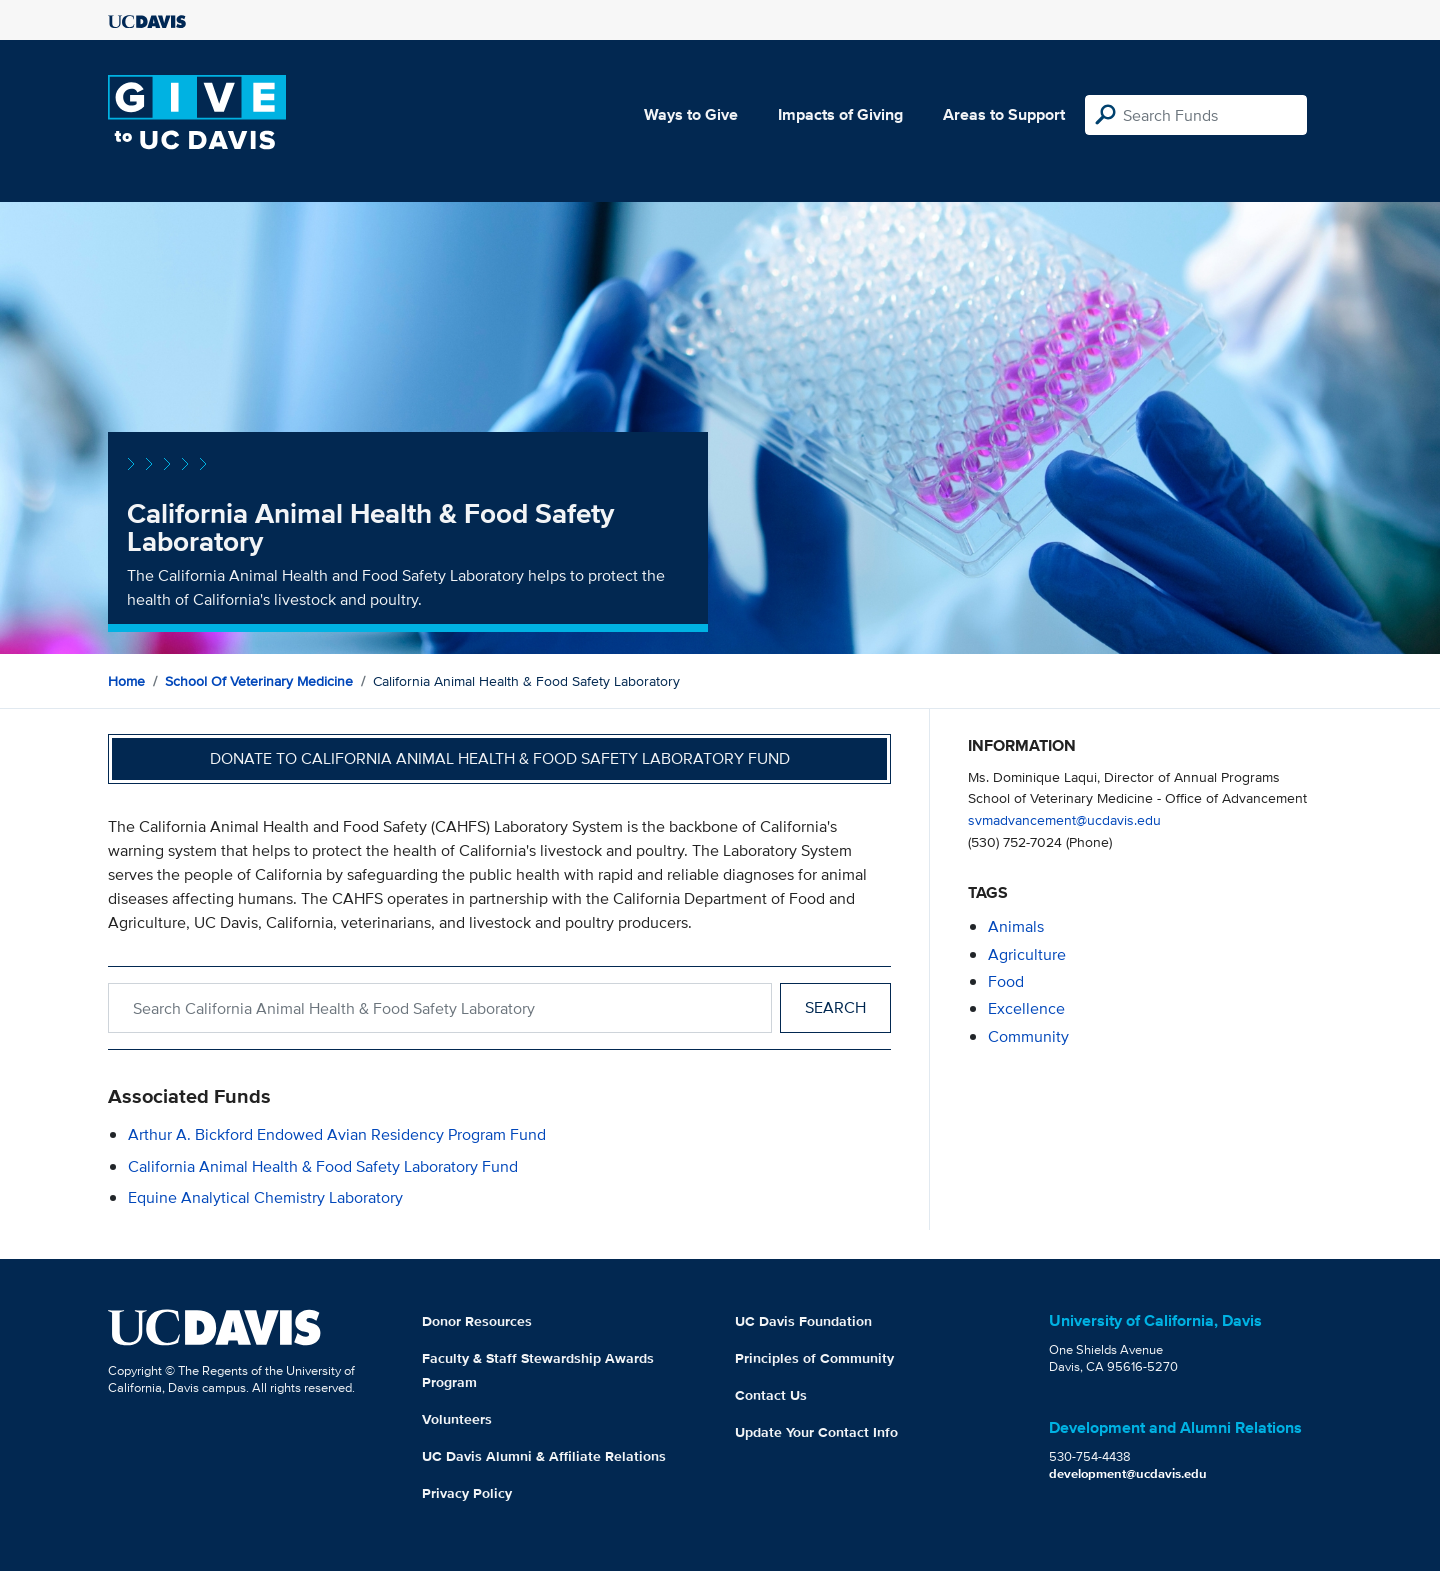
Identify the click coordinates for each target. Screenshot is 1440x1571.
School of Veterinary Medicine (259, 681)
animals (1016, 926)
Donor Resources (477, 1321)
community (1028, 1036)
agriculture (1027, 954)
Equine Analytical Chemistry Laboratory (265, 1197)
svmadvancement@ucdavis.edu (1064, 819)
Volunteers (457, 1419)
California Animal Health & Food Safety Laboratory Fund (323, 1166)
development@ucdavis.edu (1128, 1473)
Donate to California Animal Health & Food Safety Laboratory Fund (500, 758)
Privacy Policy (467, 1493)
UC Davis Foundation (803, 1321)
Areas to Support (1004, 114)
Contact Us (771, 1395)
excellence (1026, 1008)
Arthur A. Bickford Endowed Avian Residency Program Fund (337, 1134)
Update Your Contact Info (816, 1432)
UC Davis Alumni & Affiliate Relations (544, 1456)
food (1006, 981)
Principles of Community (814, 1358)
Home (126, 681)
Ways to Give (691, 114)
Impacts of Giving (840, 114)
